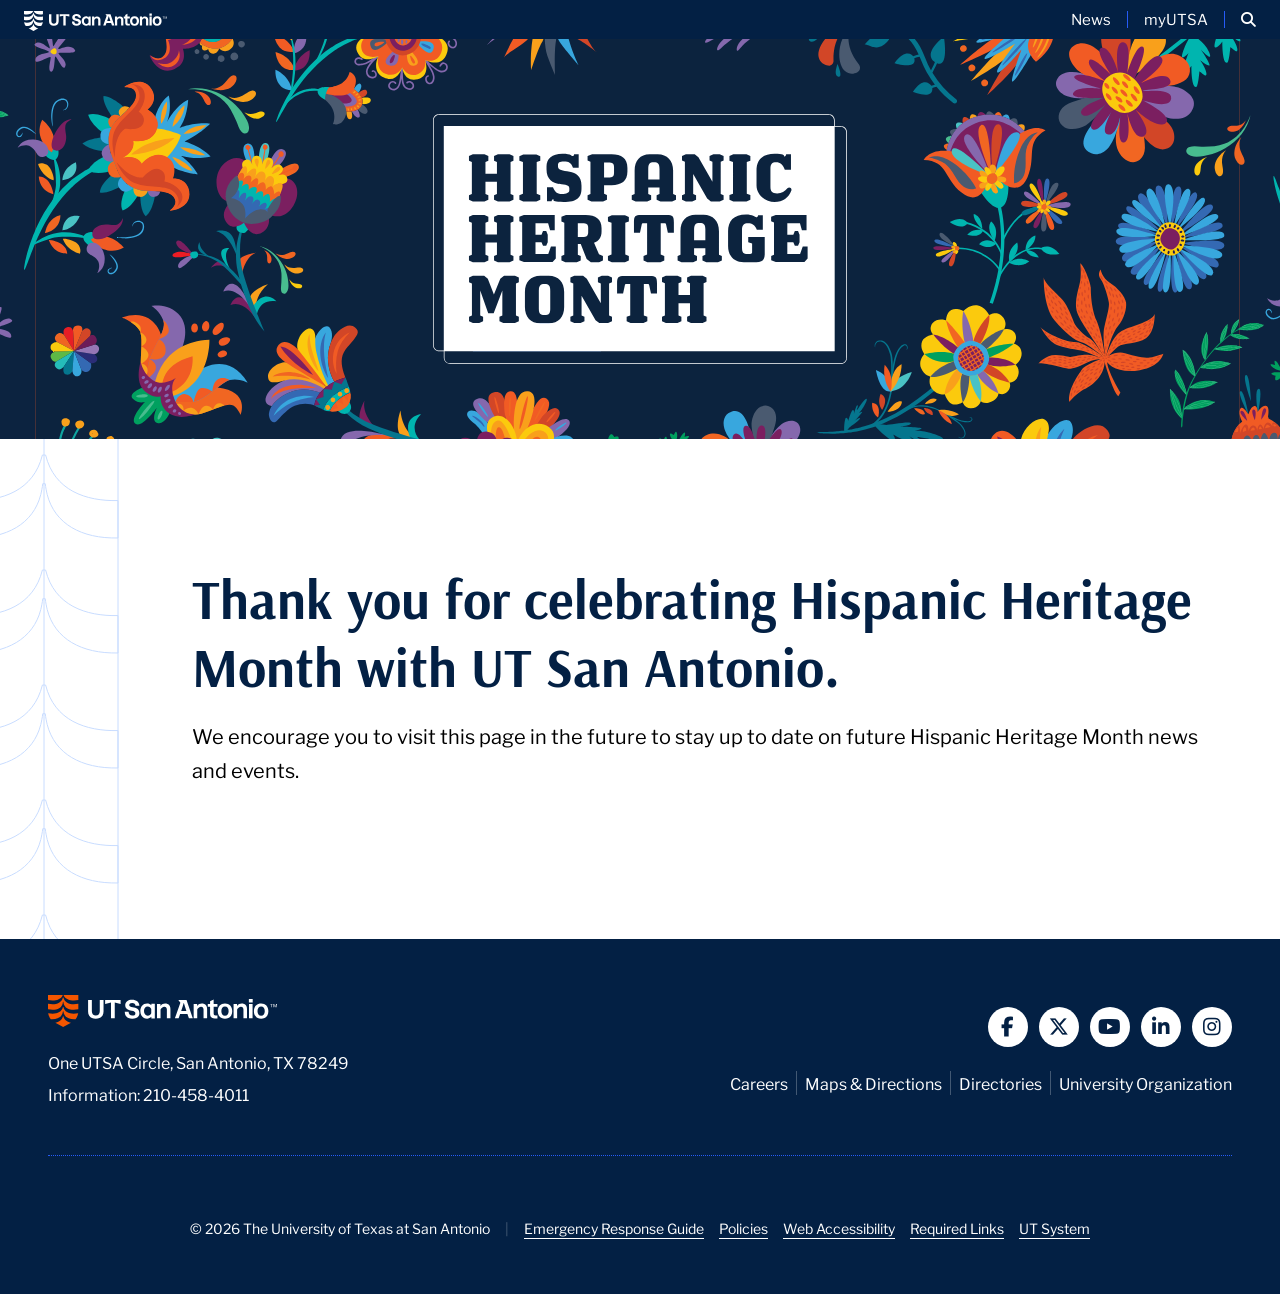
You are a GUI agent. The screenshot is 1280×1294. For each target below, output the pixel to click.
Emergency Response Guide (614, 1228)
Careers (759, 1082)
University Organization (1145, 1082)
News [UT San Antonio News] (1091, 19)
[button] (1248, 19)
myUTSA (1176, 19)
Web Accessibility (839, 1228)
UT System (1054, 1228)
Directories (1000, 1082)
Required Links (957, 1228)
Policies (743, 1228)
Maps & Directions (873, 1082)
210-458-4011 (196, 1093)
